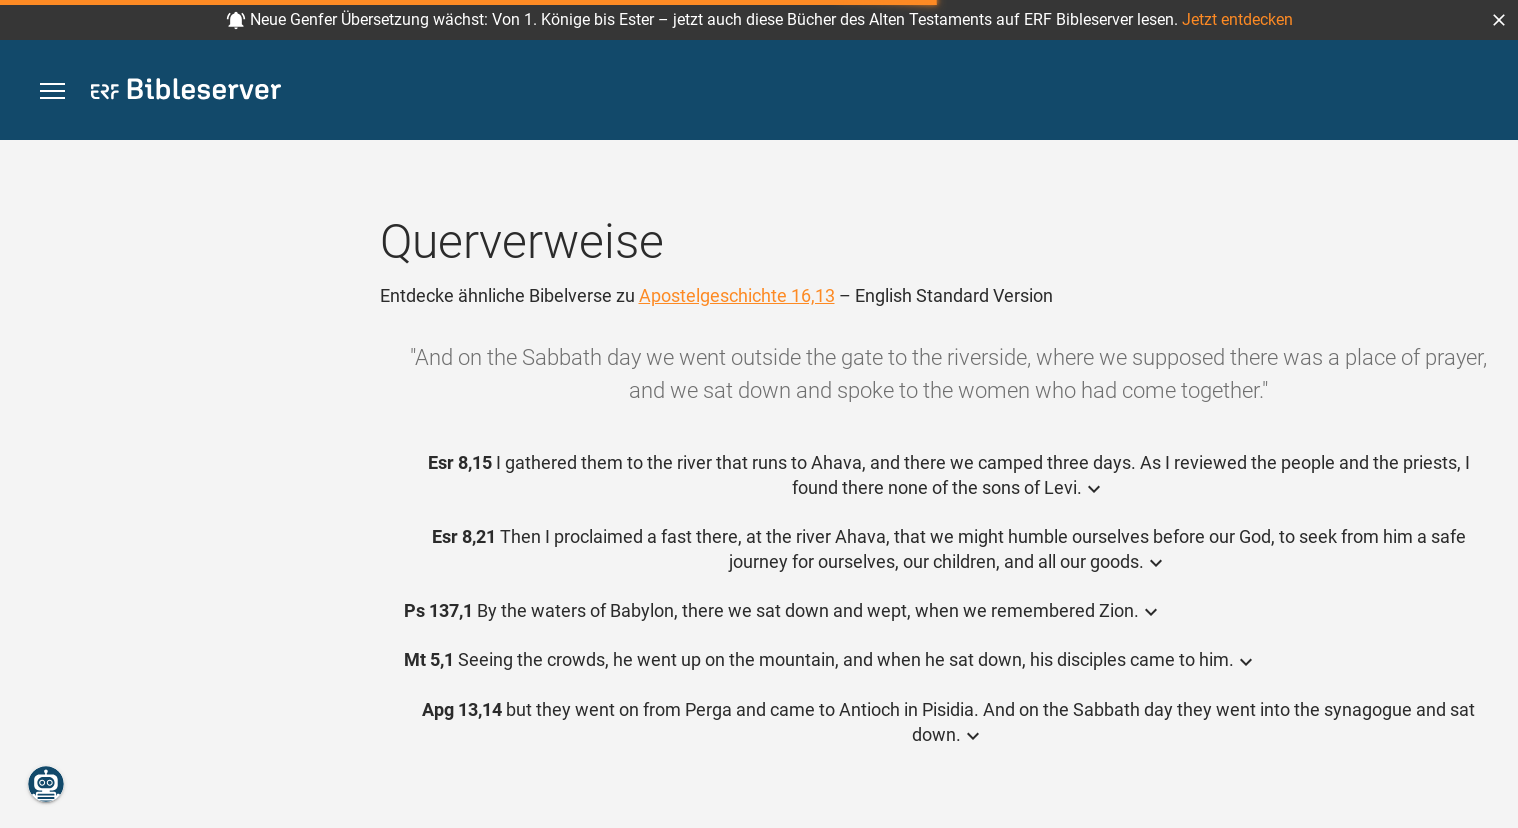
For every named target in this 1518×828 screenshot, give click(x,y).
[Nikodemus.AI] (46, 784)
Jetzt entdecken (1237, 19)
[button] (1499, 20)
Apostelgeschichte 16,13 (737, 295)
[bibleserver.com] (186, 92)
